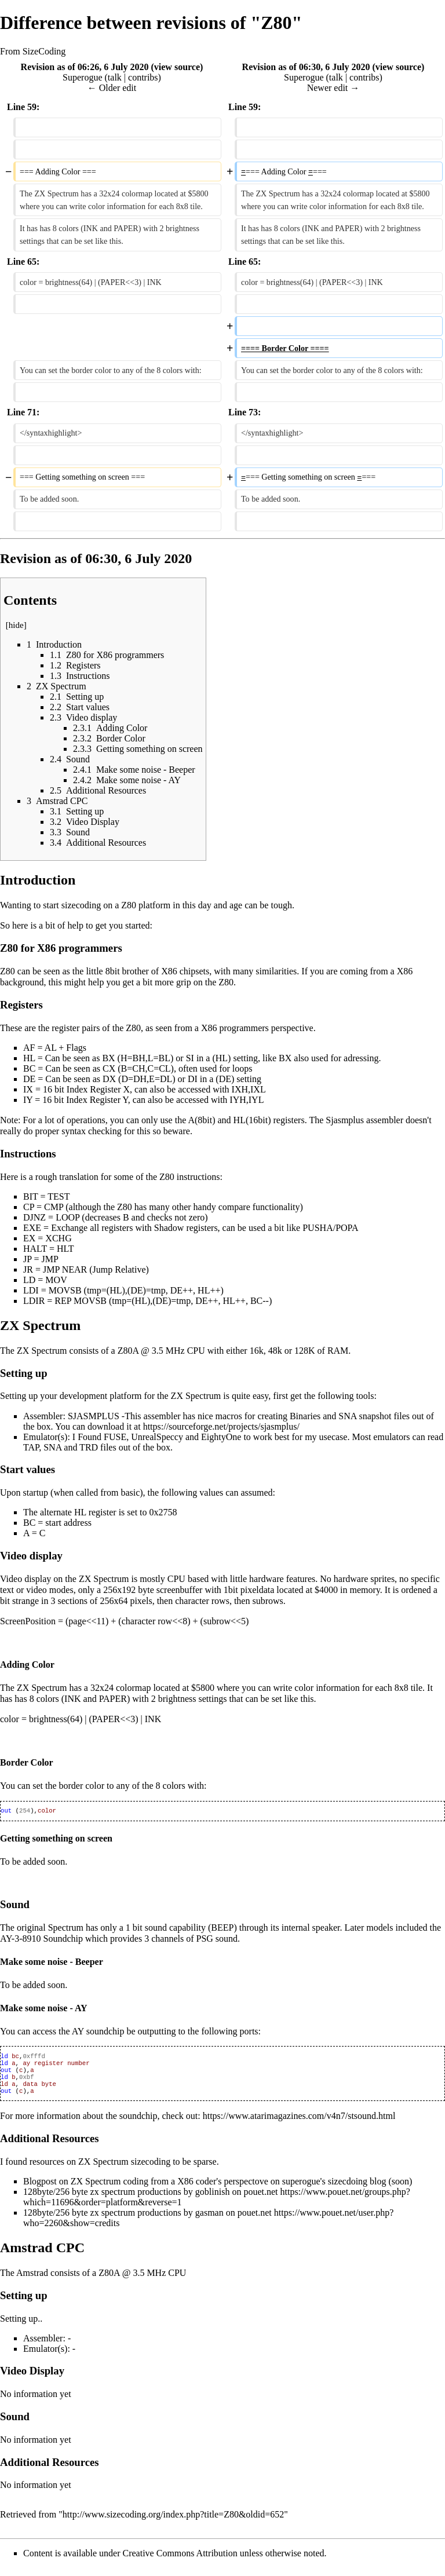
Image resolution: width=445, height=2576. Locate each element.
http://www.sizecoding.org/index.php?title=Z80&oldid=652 (173, 2522)
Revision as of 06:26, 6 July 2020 (85, 67)
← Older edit (111, 88)
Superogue (82, 77)
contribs (143, 77)
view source (177, 67)
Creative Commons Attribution (180, 2561)
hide (16, 625)
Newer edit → (333, 88)
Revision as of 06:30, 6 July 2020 (306, 67)
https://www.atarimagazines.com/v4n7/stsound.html (299, 2124)
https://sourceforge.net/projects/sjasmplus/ (221, 1426)
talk (115, 77)
